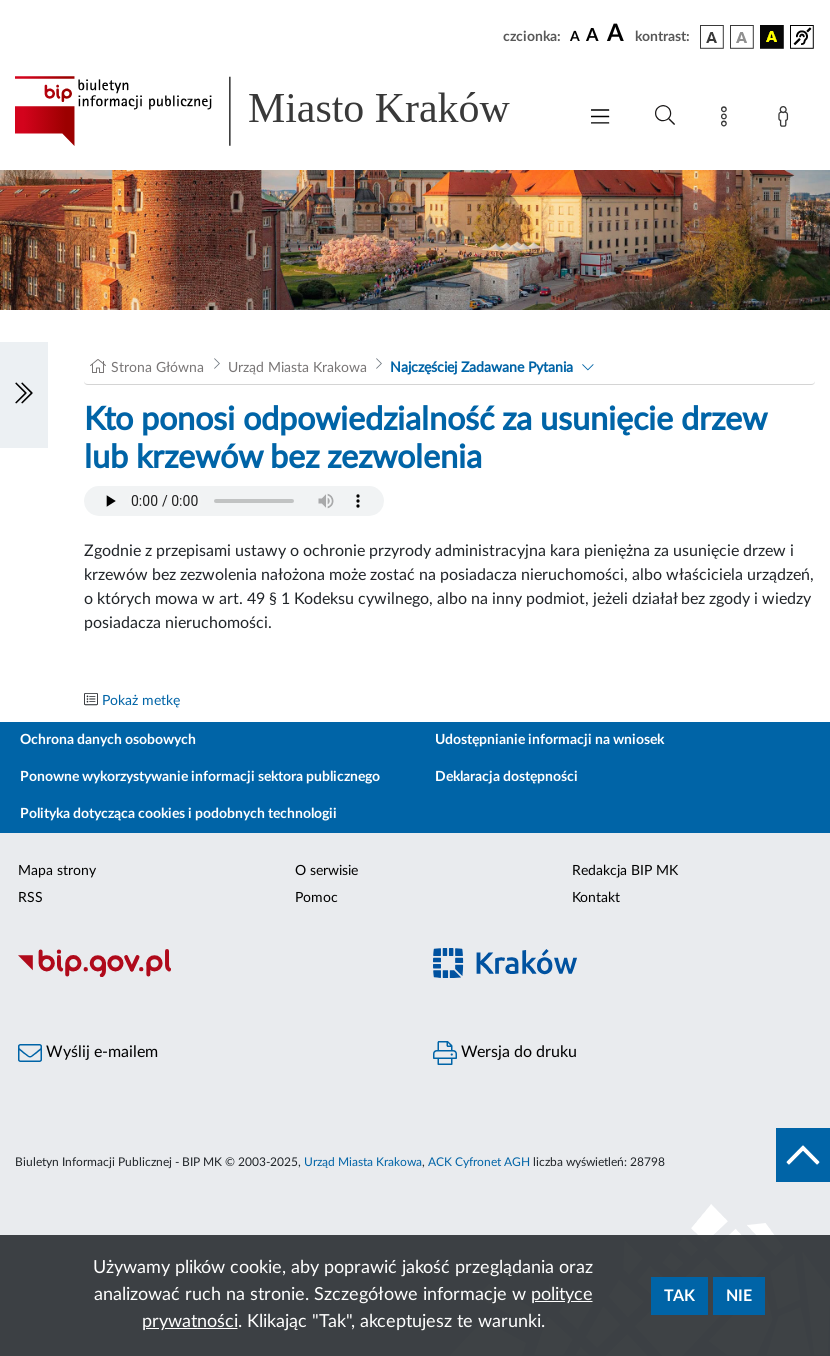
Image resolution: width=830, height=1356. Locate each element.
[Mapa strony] (728, 120)
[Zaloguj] (787, 120)
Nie (739, 1296)
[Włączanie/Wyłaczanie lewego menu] (24, 395)
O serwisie (326, 871)
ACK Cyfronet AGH (479, 1162)
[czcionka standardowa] (575, 36)
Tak (679, 1296)
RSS (30, 898)
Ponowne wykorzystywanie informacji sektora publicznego (200, 777)
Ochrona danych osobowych (108, 740)
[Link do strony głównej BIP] (285, 111)
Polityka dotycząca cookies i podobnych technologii (178, 814)
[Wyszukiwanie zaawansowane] (665, 116)
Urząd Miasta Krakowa (297, 368)
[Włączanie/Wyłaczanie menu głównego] (600, 118)
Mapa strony (57, 871)
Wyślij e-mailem (88, 1053)
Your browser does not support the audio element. (234, 501)
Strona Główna (157, 368)
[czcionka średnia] (592, 36)
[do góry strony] (803, 1155)
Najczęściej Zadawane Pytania (481, 368)
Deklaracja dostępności (506, 777)
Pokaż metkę (141, 701)
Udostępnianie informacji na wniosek (549, 740)
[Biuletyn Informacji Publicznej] (207, 974)
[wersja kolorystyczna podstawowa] (712, 37)
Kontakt (596, 898)
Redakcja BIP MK (625, 871)
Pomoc (316, 898)
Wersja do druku (505, 1053)
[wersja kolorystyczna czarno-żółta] (772, 37)
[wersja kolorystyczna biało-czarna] (742, 37)
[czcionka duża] (618, 34)
